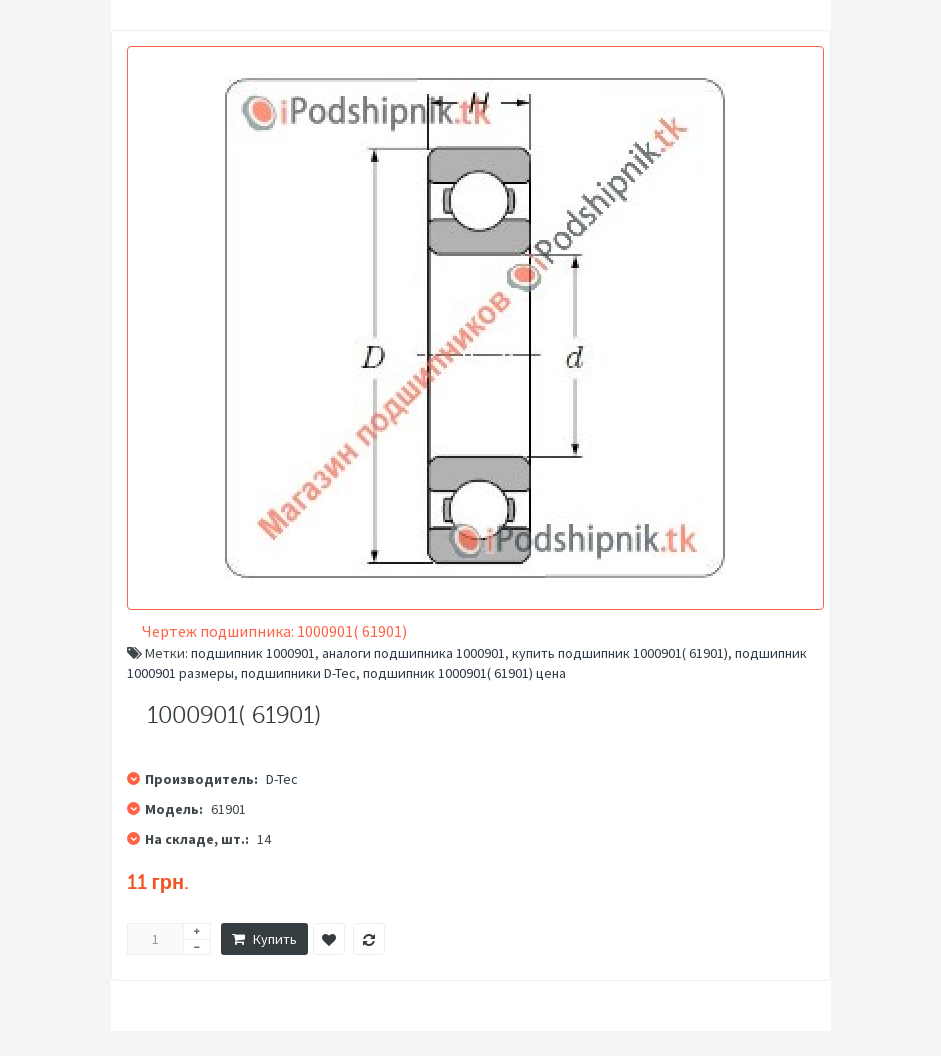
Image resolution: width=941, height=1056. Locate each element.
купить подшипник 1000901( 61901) (620, 653)
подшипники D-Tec (298, 673)
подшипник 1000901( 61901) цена (464, 673)
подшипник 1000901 (253, 653)
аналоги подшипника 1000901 (413, 653)
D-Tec (282, 779)
